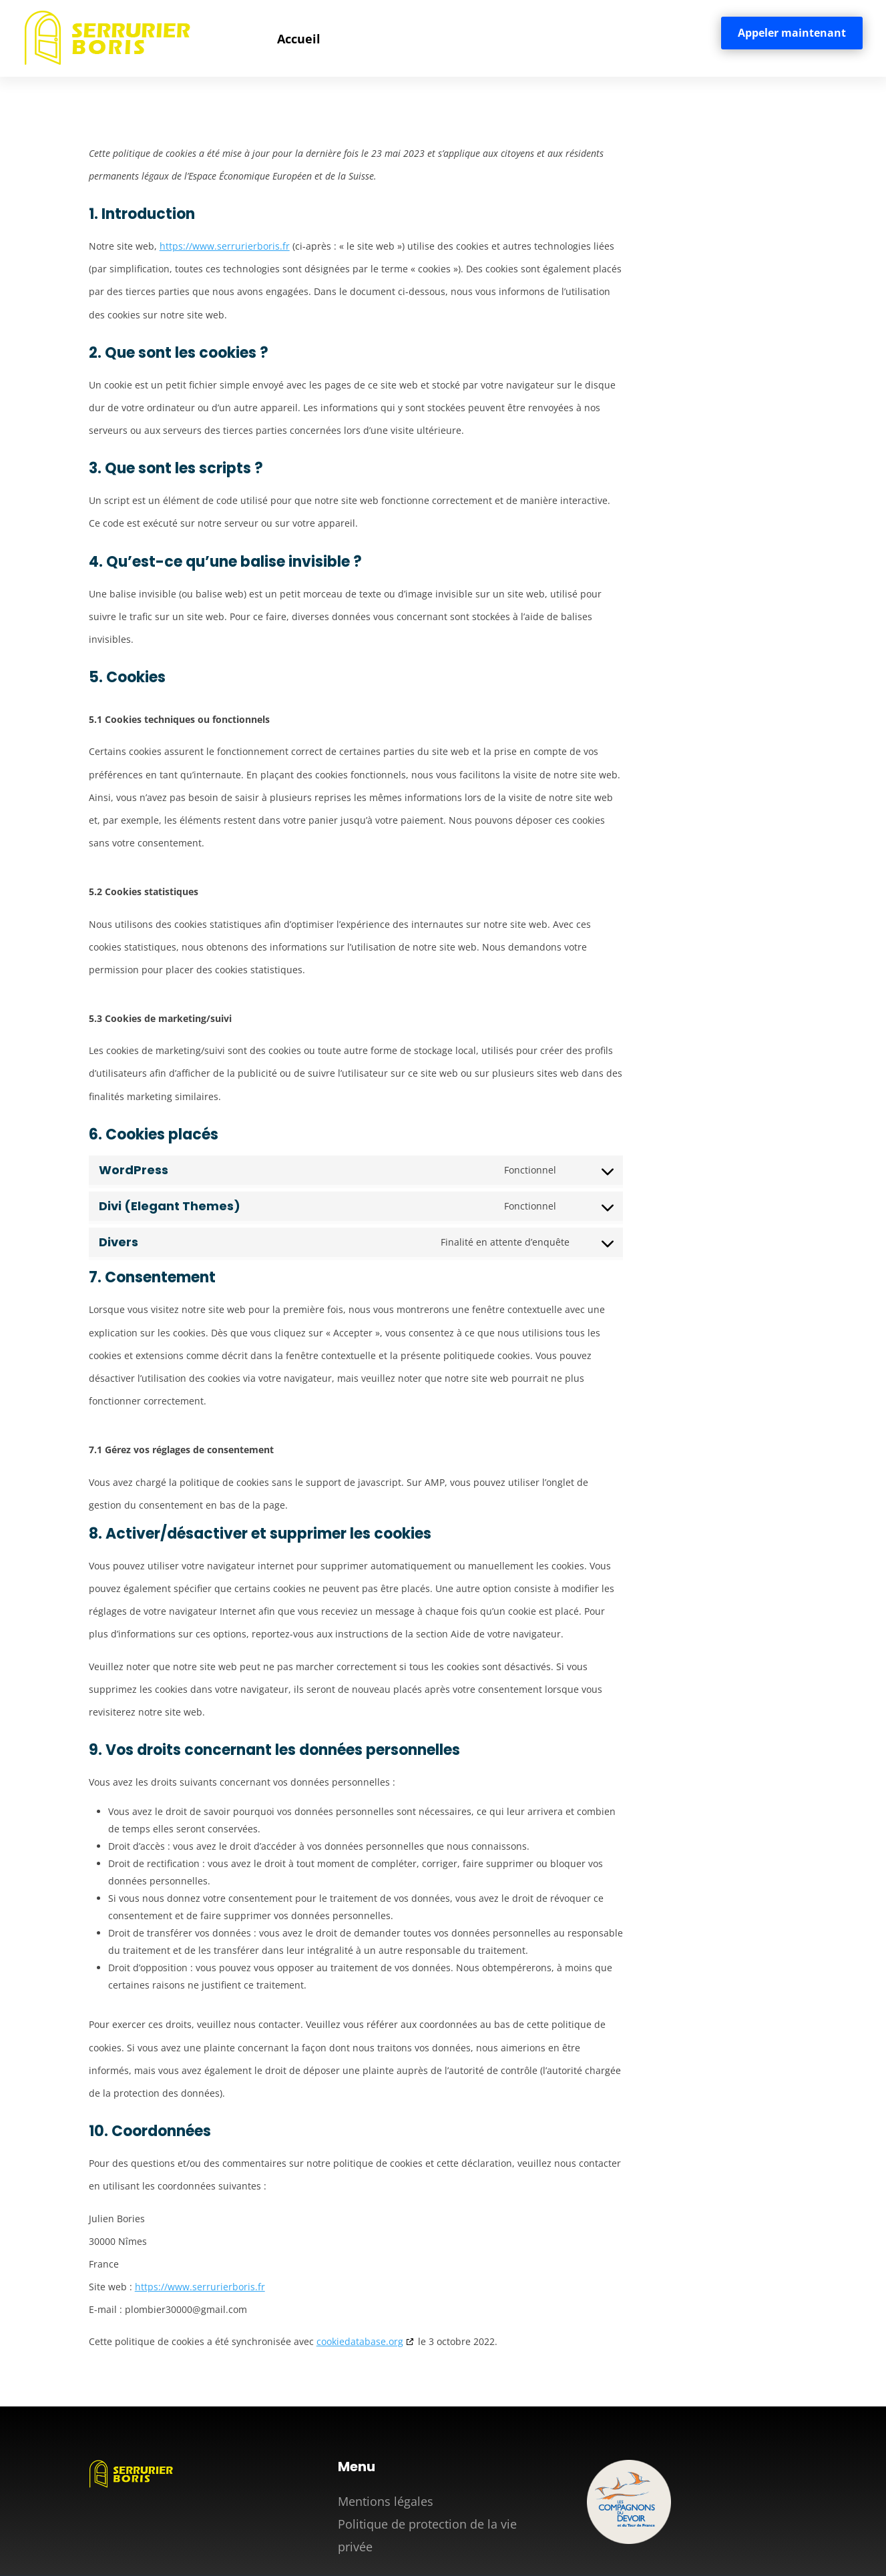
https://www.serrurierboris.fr (225, 246)
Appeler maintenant (792, 32)
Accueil (298, 39)
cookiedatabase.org (359, 2341)
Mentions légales (385, 2501)
